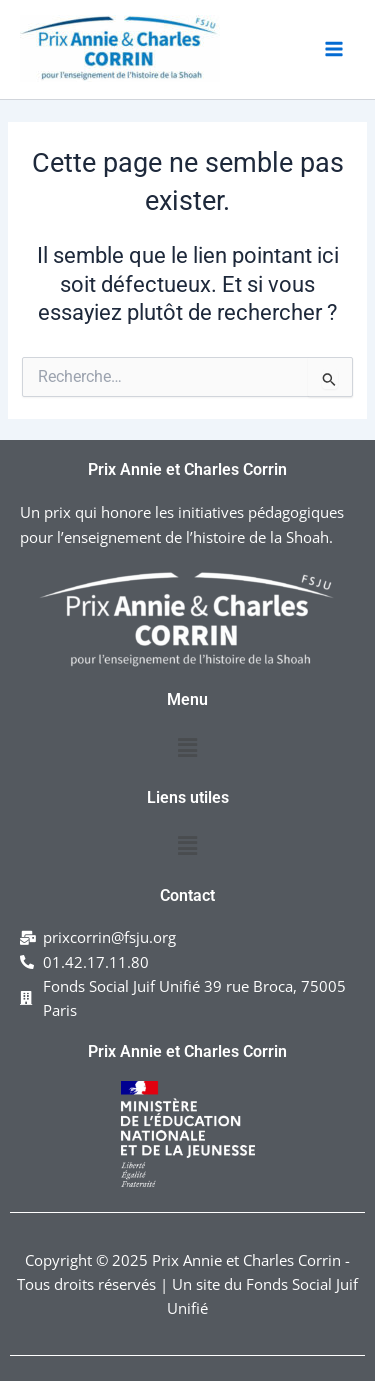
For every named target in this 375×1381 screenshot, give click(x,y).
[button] (187, 748)
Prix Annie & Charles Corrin (33, 83)
